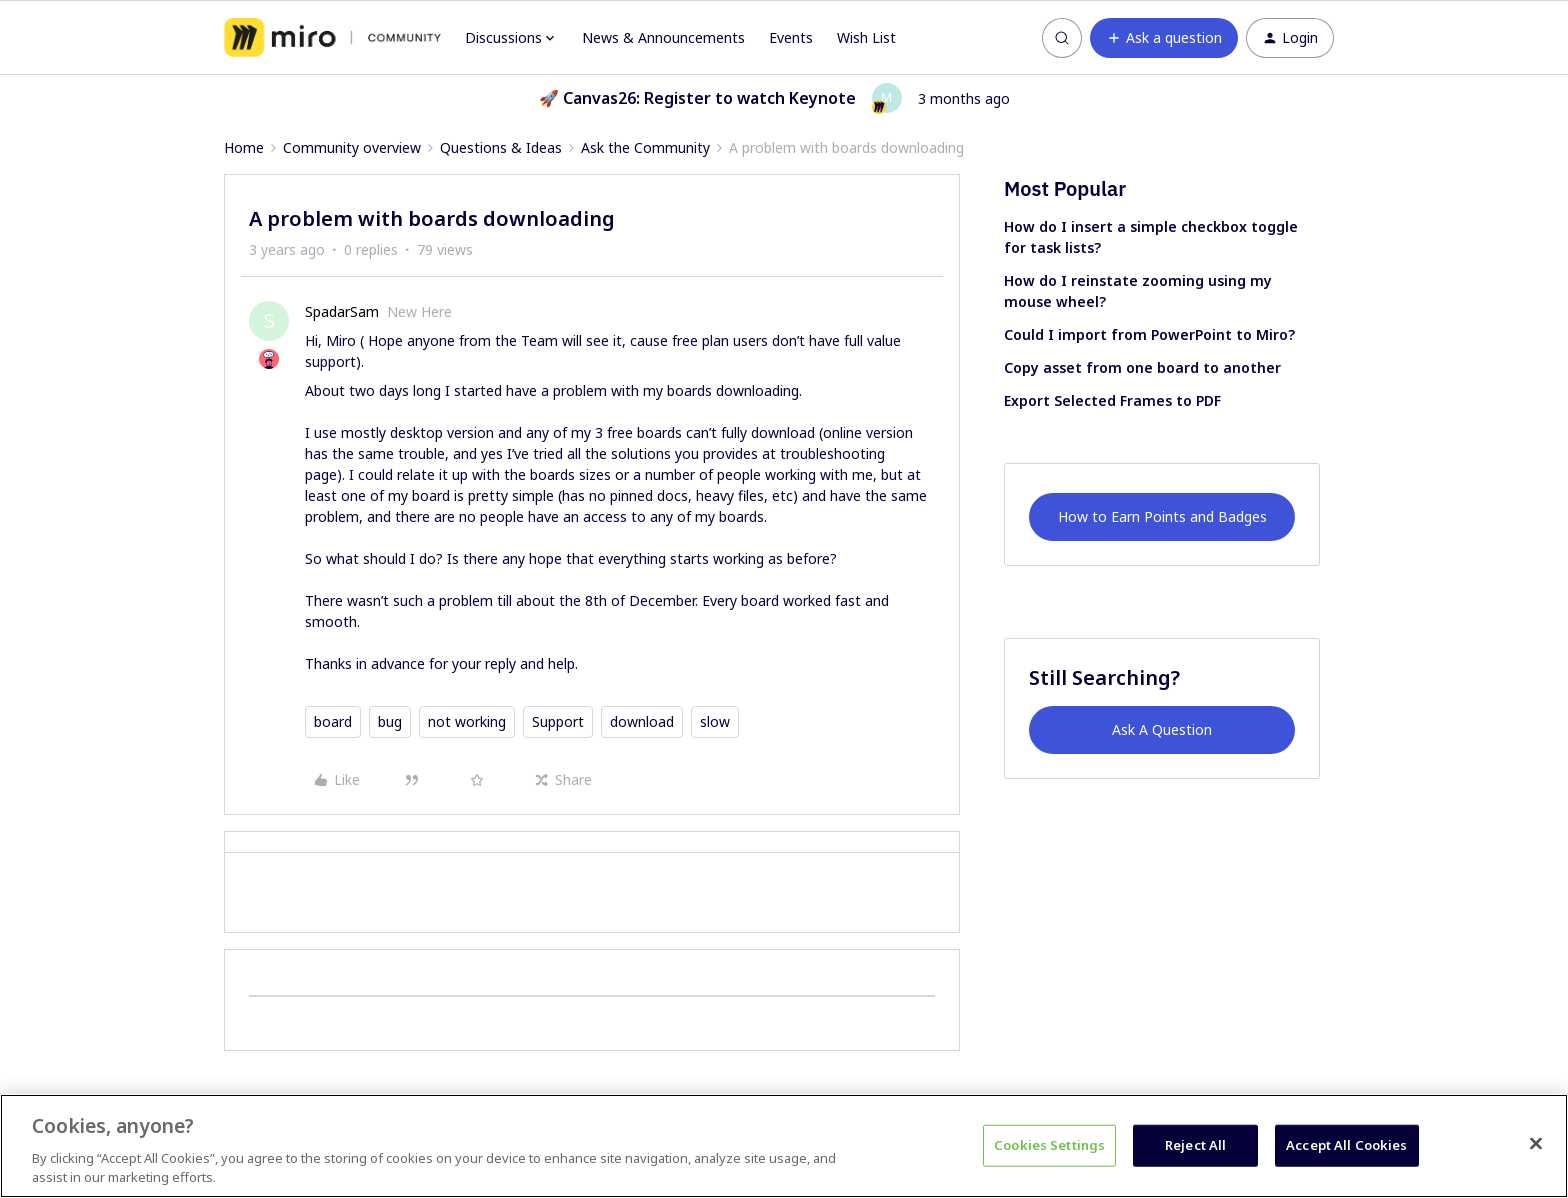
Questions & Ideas (501, 147)
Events (791, 37)
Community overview (352, 147)
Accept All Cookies (1346, 1145)
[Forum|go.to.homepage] (332, 38)
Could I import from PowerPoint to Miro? (1149, 334)
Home (244, 147)
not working (467, 721)
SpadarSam (342, 311)
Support (558, 721)
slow (715, 721)
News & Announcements (663, 37)
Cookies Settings (1049, 1145)
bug (390, 721)
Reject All (1195, 1145)
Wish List (866, 37)
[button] (1164, 38)
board (333, 721)
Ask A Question (1162, 729)
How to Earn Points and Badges (1162, 516)
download (642, 721)
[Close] (1536, 1144)
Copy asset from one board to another (1142, 367)
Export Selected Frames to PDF (1112, 400)
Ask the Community (645, 147)
